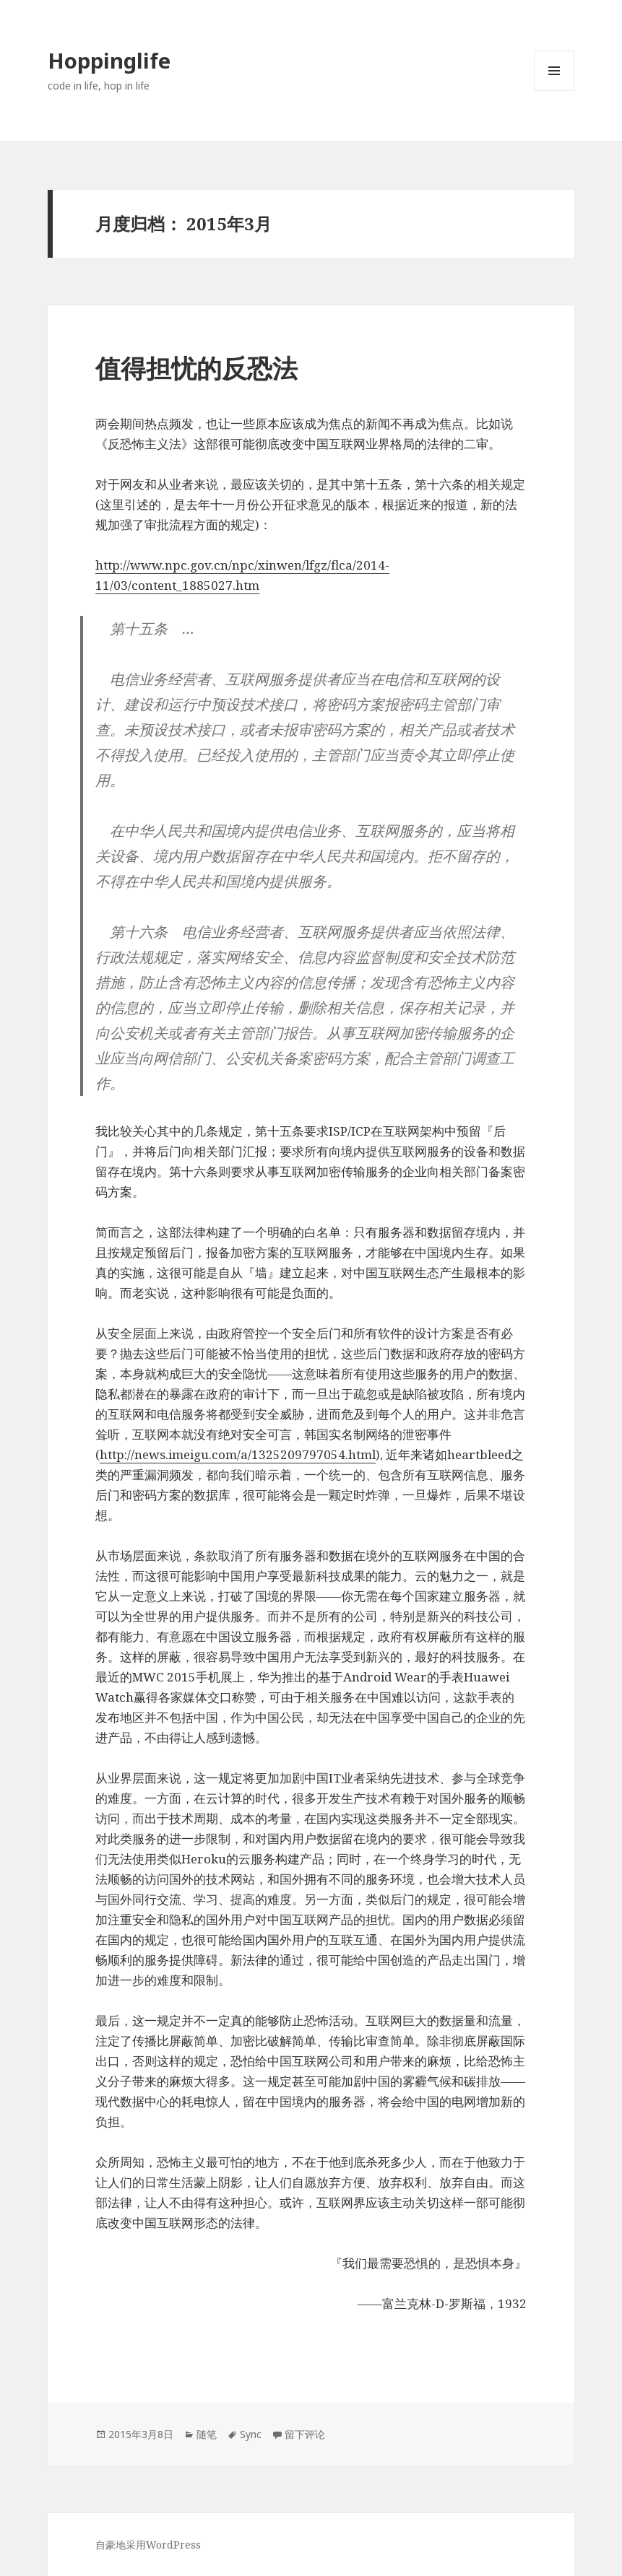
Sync (251, 2434)
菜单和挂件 (554, 90)
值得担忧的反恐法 (196, 368)
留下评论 (305, 2434)
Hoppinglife (109, 60)
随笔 (206, 2434)
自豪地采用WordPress (148, 2544)
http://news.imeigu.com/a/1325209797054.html (238, 1454)
